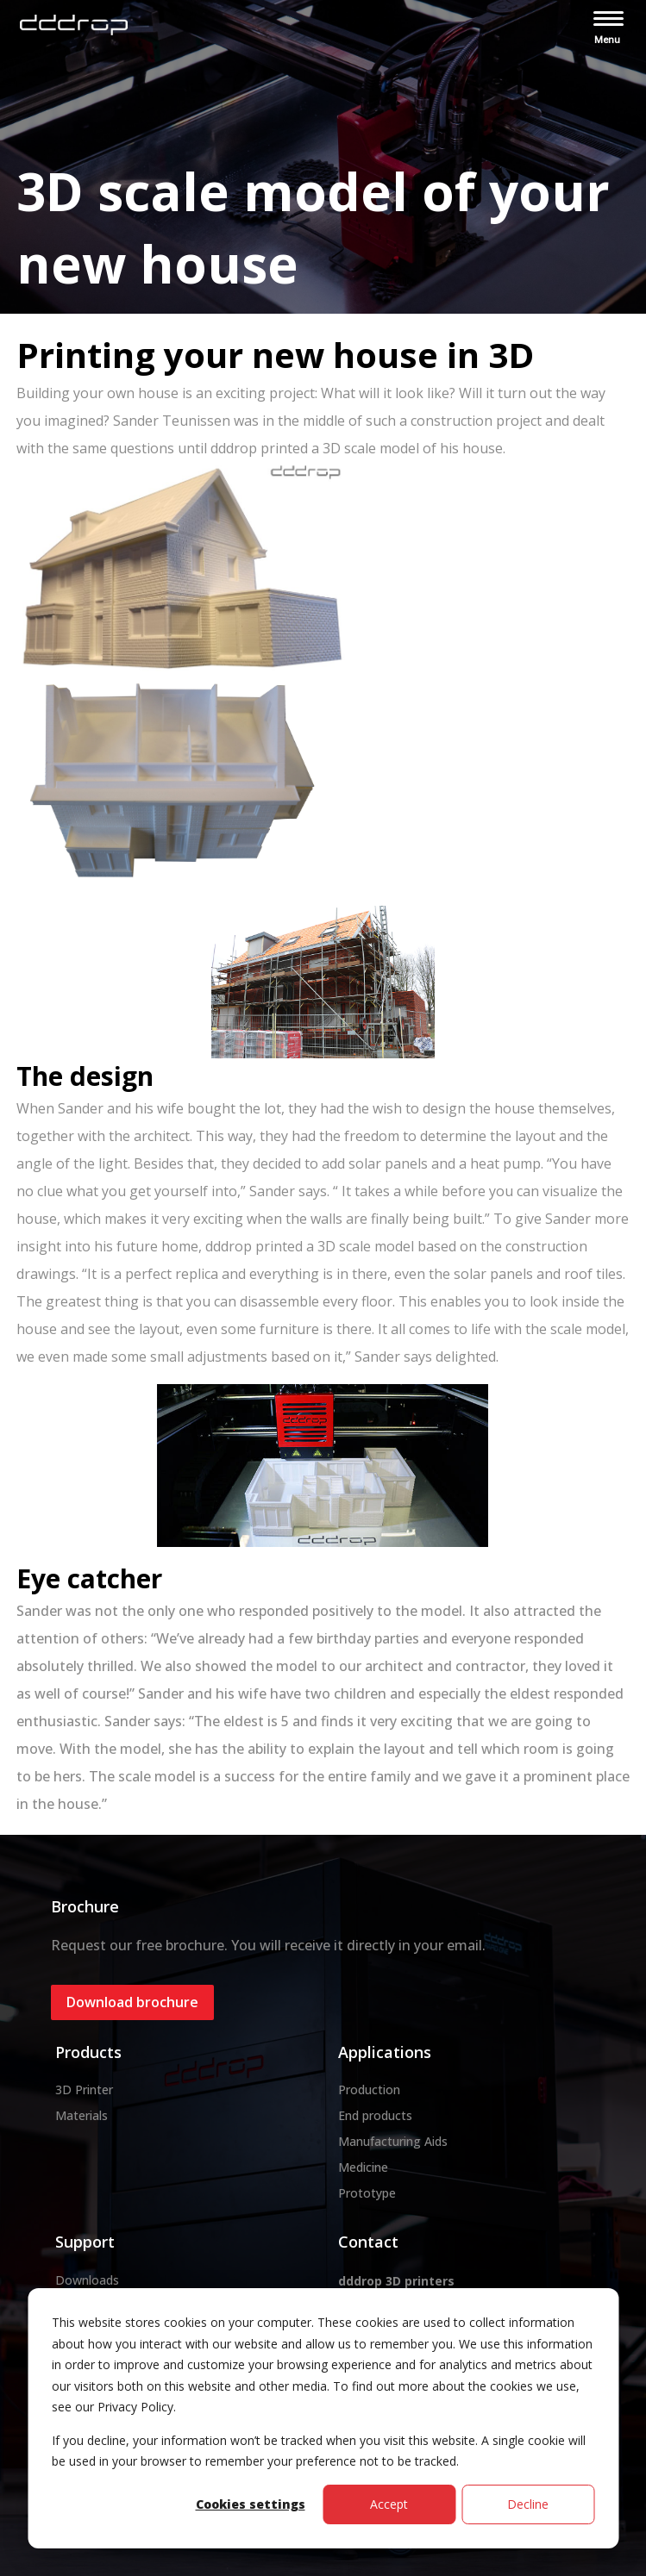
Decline (528, 2504)
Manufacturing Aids (393, 2141)
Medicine (363, 2167)
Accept (389, 2504)
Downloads (87, 2280)
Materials (81, 2115)
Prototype (367, 2193)
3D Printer (84, 2089)
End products (375, 2115)
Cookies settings (250, 2504)
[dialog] (323, 2418)
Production (369, 2089)
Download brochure (132, 2002)
